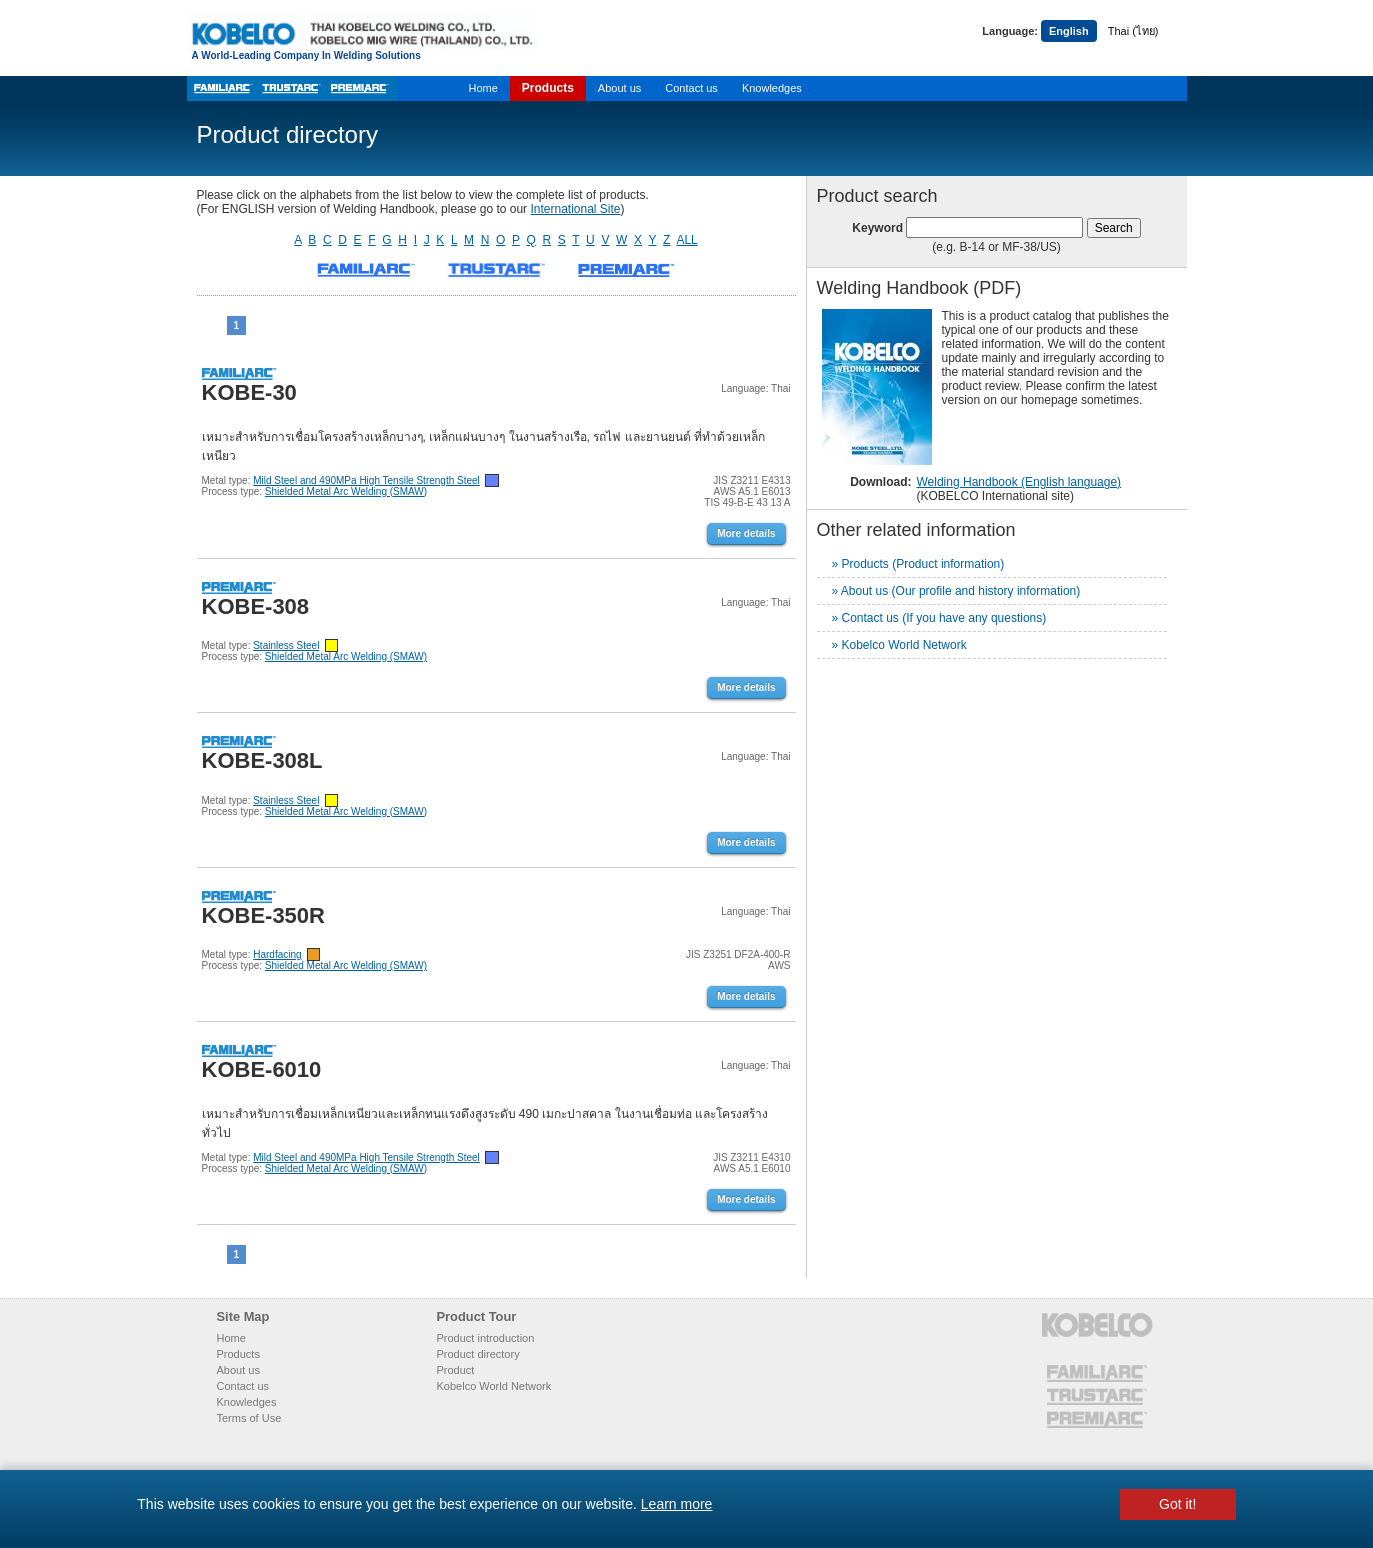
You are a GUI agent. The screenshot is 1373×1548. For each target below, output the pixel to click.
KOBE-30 (249, 392)
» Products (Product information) (918, 564)
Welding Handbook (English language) (1019, 482)
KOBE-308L (262, 760)
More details (746, 533)
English (1069, 31)
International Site (575, 209)
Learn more (677, 1504)
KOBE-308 (256, 606)
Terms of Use (249, 1418)
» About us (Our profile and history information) (956, 591)
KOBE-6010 (262, 1069)
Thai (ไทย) (1133, 31)
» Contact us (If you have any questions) (939, 618)
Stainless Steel (286, 645)
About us (619, 88)
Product (456, 1370)
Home (483, 88)
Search (1114, 228)
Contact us (691, 88)
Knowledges (772, 88)
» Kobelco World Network (899, 645)
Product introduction (486, 1338)
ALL (686, 240)
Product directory (478, 1354)
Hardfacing (277, 954)
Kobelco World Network (494, 1386)
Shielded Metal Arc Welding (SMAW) (346, 491)
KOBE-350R (263, 915)
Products (548, 88)
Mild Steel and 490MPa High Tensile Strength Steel (366, 480)
